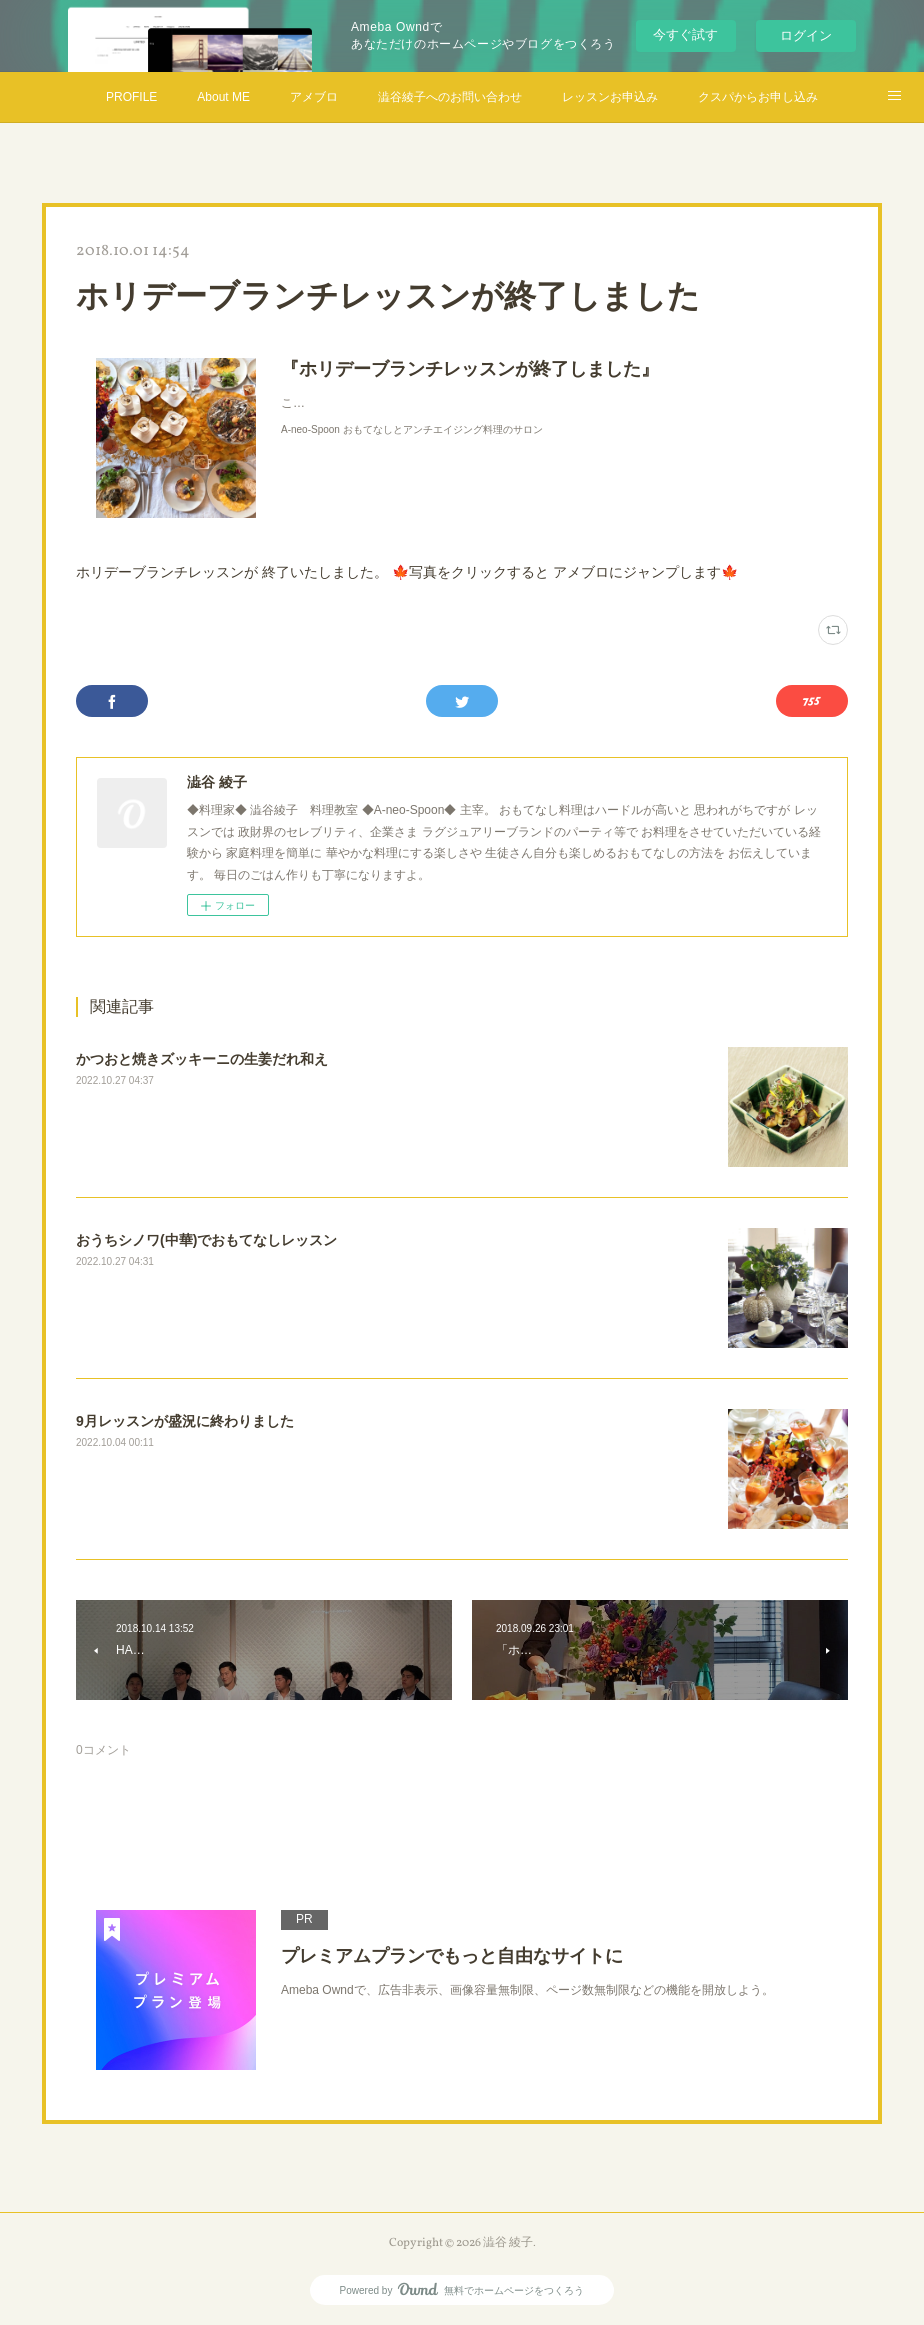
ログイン (806, 35)
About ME (223, 97)
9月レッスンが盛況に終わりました (185, 1421)
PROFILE (131, 97)
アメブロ (314, 97)
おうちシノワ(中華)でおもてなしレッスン (206, 1240)
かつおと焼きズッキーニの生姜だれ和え (202, 1059)
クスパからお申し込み (758, 97)
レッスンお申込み (610, 97)
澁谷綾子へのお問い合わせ (450, 97)
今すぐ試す (685, 34)
